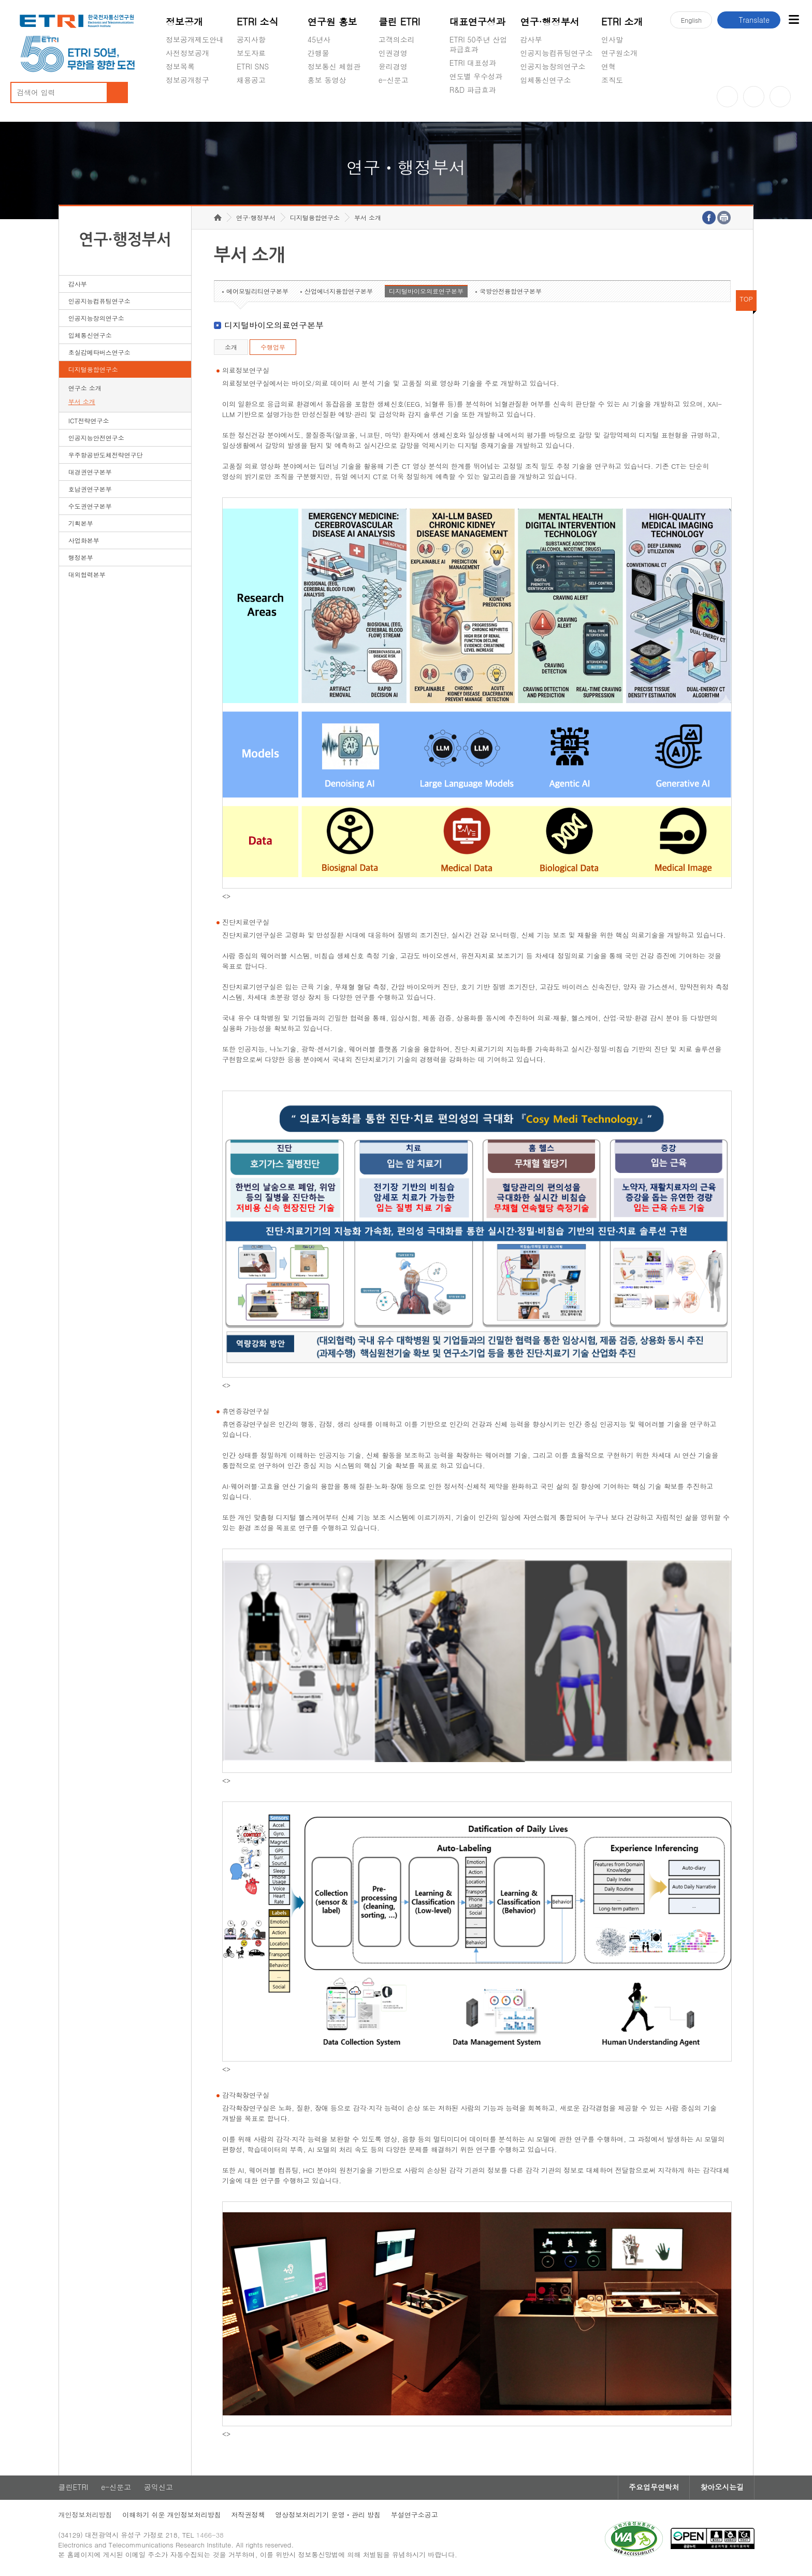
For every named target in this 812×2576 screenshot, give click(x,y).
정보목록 (180, 66)
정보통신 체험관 (334, 66)
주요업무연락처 (652, 2488)
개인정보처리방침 (86, 2516)
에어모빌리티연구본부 (257, 292)
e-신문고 (394, 80)
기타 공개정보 (624, 104)
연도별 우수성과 (476, 76)
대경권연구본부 (90, 472)
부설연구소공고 (415, 2516)
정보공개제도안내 (195, 39)
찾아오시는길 (720, 2488)
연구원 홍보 (332, 21)
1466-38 (211, 2536)
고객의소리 (397, 39)
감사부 (531, 39)
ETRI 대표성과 (473, 63)
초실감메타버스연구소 (556, 104)
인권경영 (393, 53)
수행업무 (272, 348)
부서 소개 (81, 402)
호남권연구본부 (90, 489)
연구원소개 (619, 53)
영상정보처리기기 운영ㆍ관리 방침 (329, 2516)
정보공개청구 (187, 80)
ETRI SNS (253, 66)
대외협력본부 (87, 575)
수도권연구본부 (90, 507)
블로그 (753, 96)
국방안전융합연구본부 (511, 292)
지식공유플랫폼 (475, 114)
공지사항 (251, 39)
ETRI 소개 (622, 21)
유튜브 (727, 96)
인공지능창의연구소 (553, 66)
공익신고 (393, 104)
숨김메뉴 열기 (171, 92)
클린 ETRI (400, 21)
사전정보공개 (187, 53)
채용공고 (251, 80)
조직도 (612, 80)
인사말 (612, 39)
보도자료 (251, 53)
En (690, 20)
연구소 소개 (85, 388)
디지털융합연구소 (93, 370)
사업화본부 (83, 541)
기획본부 (80, 524)
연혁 (608, 66)
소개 (231, 348)
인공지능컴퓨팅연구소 (556, 53)
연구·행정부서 (549, 21)
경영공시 (180, 104)
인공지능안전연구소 (96, 438)
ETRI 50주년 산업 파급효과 (479, 44)
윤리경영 (393, 66)
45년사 (319, 39)
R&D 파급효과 (473, 89)
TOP (746, 300)
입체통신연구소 (545, 80)
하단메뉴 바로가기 (0, 0)
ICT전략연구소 (88, 421)
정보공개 (184, 21)
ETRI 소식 (258, 21)
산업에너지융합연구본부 (338, 292)
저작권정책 (249, 2516)
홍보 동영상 (327, 80)
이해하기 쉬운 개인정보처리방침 (172, 2516)
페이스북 (780, 96)
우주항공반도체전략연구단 (105, 455)
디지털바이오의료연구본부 (426, 292)
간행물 (318, 53)
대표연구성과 (477, 21)
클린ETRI (74, 2488)
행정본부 (80, 558)
